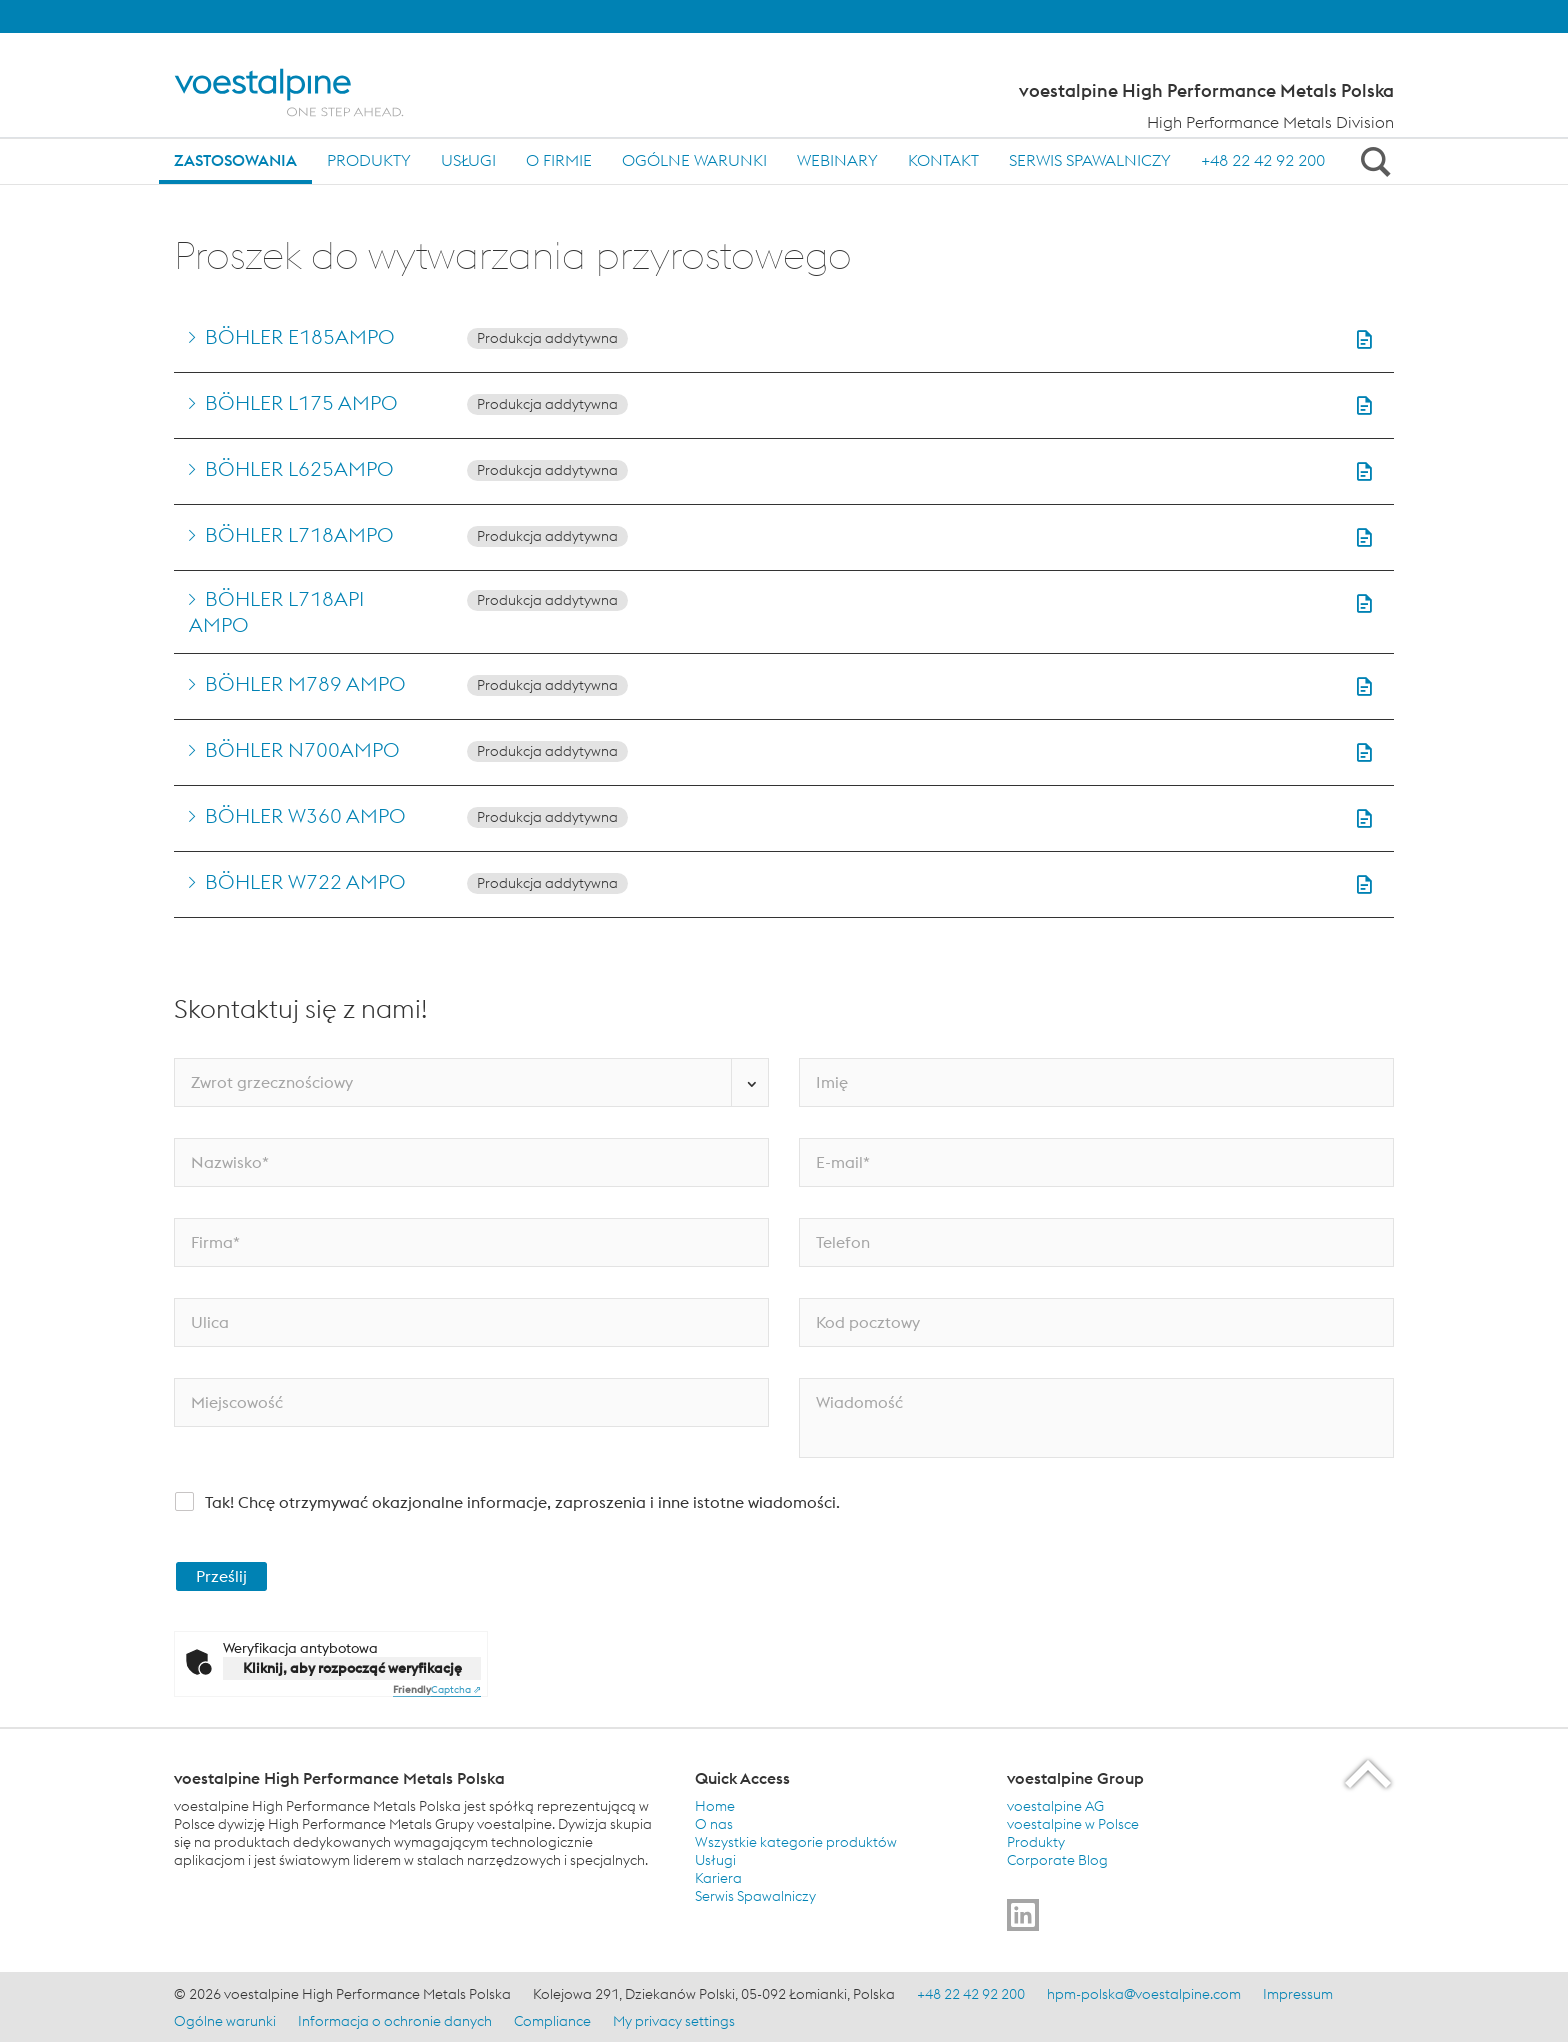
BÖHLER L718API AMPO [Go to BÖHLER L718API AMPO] (276, 611)
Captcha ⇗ (437, 1689)
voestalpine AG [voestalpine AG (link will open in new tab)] (1055, 1806)
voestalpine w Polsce (1073, 1824)
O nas (714, 1824)
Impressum (1298, 1994)
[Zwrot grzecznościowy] (471, 1082)
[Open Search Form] (1372, 161)
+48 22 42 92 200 (1263, 160)
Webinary (837, 160)
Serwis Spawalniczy (1090, 160)
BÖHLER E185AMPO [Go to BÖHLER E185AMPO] (300, 336)
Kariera (718, 1878)
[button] (1364, 339)
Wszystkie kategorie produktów (796, 1842)
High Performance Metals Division (1270, 122)
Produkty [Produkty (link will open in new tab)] (1036, 1842)
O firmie (559, 160)
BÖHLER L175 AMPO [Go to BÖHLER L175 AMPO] (301, 402)
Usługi (468, 160)
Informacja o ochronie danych (395, 2021)
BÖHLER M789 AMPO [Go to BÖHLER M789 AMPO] (305, 683)
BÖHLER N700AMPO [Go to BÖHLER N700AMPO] (302, 749)
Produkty (369, 160)
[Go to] (1023, 1915)
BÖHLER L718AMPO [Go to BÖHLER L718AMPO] (299, 534)
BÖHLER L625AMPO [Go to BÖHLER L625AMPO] (299, 468)
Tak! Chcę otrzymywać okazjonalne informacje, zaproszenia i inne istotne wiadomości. (522, 1502)
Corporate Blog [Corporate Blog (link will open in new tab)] (1057, 1860)
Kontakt (943, 160)
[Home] (306, 92)
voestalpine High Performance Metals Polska (1206, 91)
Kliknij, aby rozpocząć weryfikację (352, 1668)
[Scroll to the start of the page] (1369, 1773)
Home (715, 1806)
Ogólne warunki (694, 160)
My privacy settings (674, 2021)
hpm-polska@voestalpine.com (1144, 1994)
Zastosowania (235, 160)
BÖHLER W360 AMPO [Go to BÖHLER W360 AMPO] (305, 815)
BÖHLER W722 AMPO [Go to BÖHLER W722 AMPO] (305, 881)
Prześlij (221, 1576)
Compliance (552, 2021)
